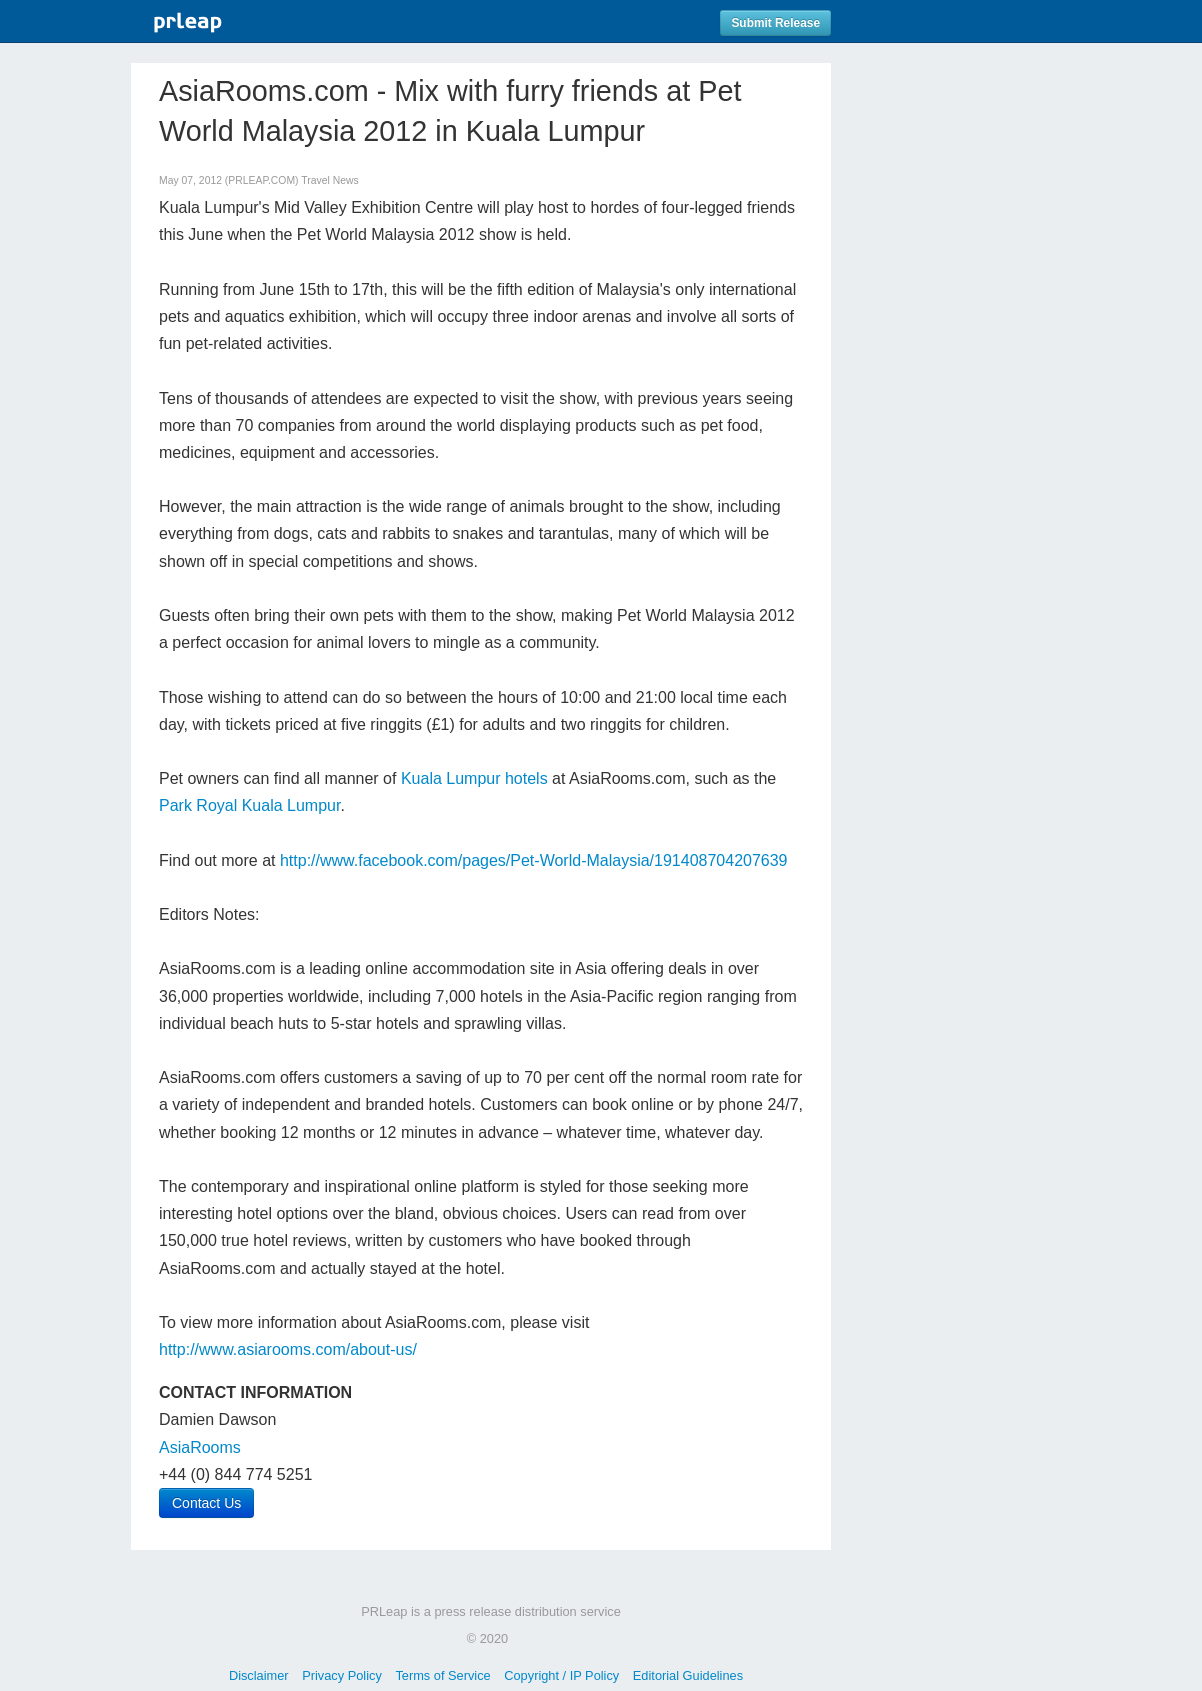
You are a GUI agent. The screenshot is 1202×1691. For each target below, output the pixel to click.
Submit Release (775, 23)
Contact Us (206, 1503)
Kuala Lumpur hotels (474, 778)
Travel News (329, 180)
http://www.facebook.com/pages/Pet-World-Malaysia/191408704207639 (534, 860)
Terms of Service (442, 1675)
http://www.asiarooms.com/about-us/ (288, 1349)
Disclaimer (259, 1675)
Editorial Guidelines (688, 1675)
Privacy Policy (342, 1675)
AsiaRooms (200, 1447)
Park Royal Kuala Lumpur (249, 805)
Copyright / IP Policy (561, 1675)
